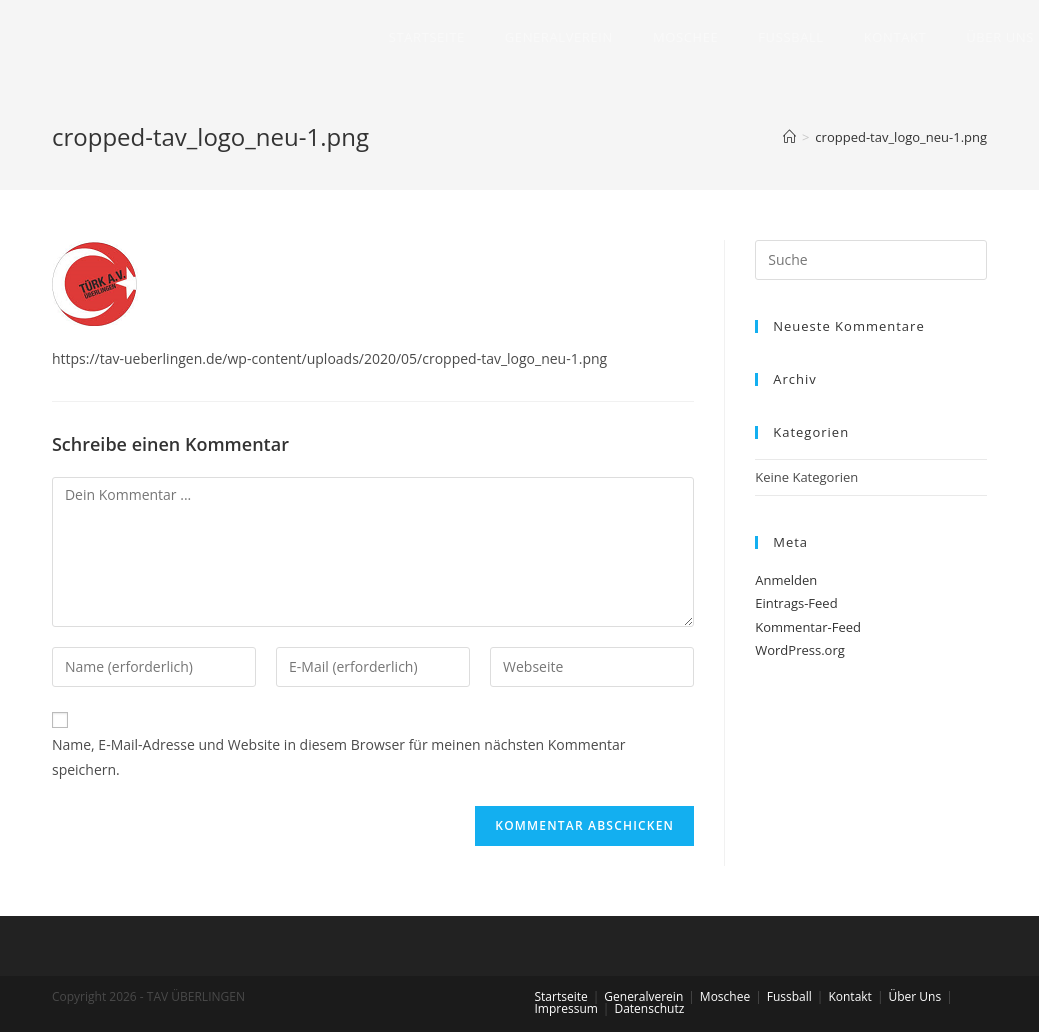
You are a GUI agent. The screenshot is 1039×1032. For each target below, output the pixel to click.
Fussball (789, 996)
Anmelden (786, 580)
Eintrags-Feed (796, 603)
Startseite (561, 996)
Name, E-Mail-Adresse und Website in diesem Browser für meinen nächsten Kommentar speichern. (339, 757)
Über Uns (914, 996)
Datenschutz (649, 1008)
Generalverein (643, 996)
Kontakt (849, 996)
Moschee (725, 996)
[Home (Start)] (789, 137)
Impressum (566, 1008)
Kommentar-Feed (808, 627)
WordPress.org (800, 650)
